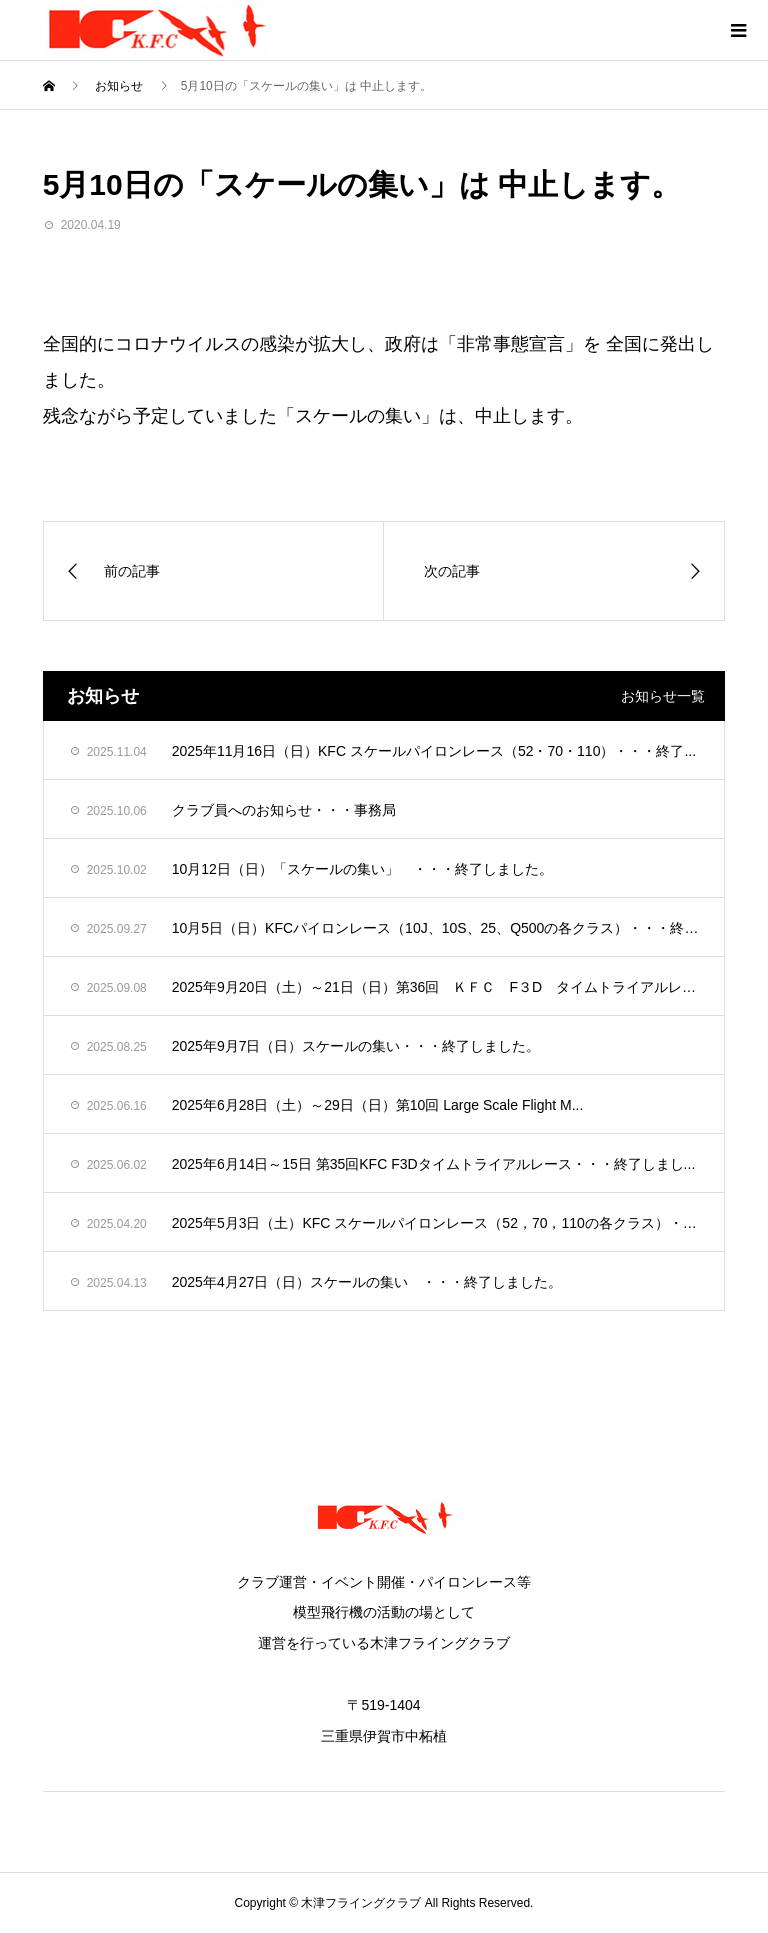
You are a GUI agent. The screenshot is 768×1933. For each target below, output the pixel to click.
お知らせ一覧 (663, 696)
